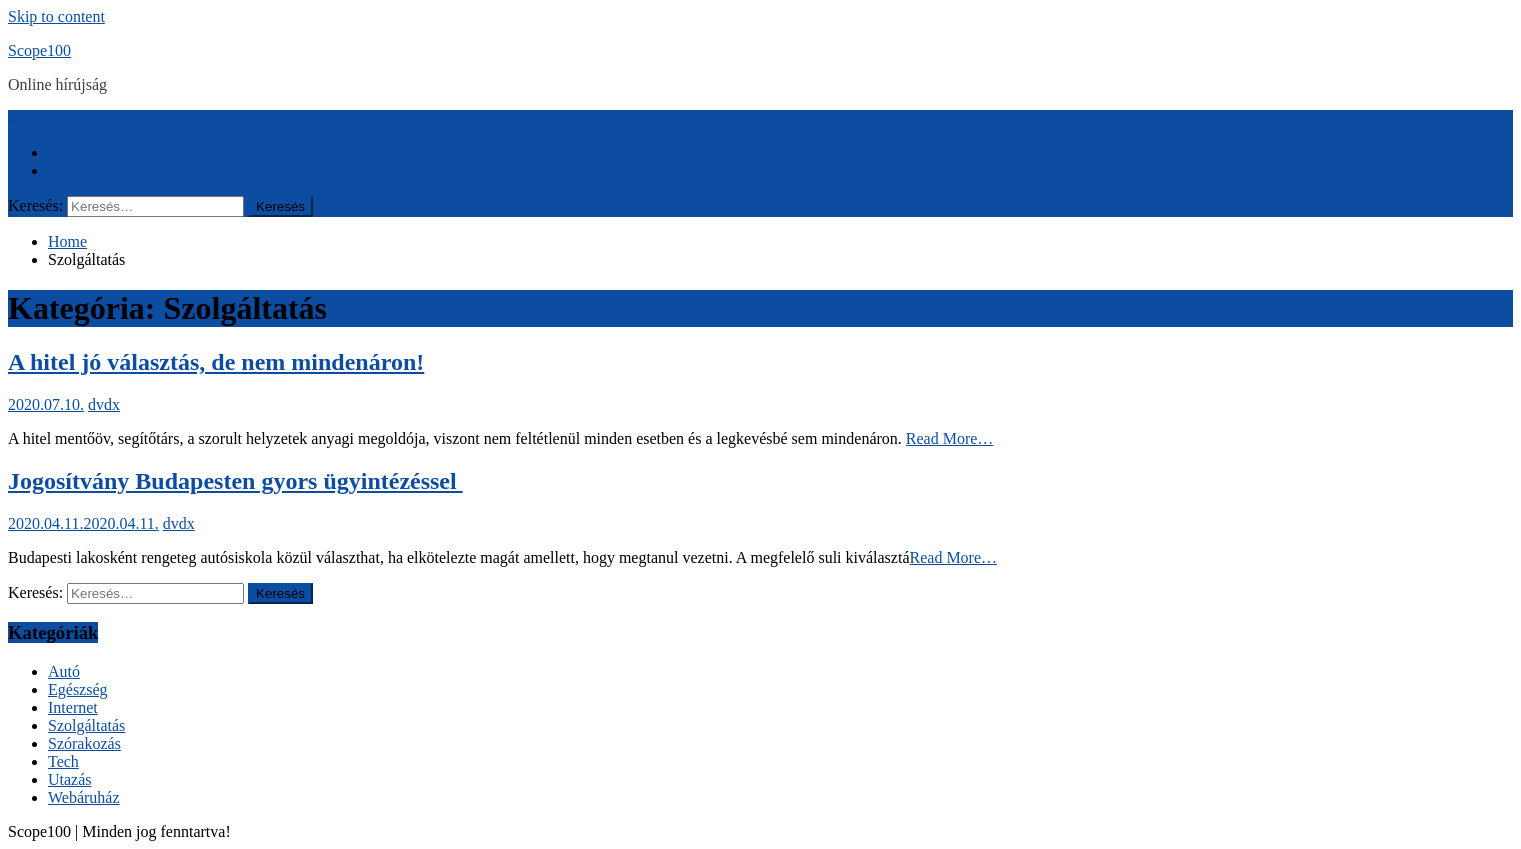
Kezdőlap (78, 152)
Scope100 (39, 50)
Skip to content (56, 16)
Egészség (78, 689)
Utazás (70, 779)
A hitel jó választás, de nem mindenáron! (216, 362)
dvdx (104, 404)
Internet (73, 707)
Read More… (950, 438)
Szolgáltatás (86, 725)
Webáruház (84, 797)
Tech (63, 761)
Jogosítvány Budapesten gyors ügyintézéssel (235, 481)
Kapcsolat (80, 170)
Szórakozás (84, 743)
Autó (64, 671)
